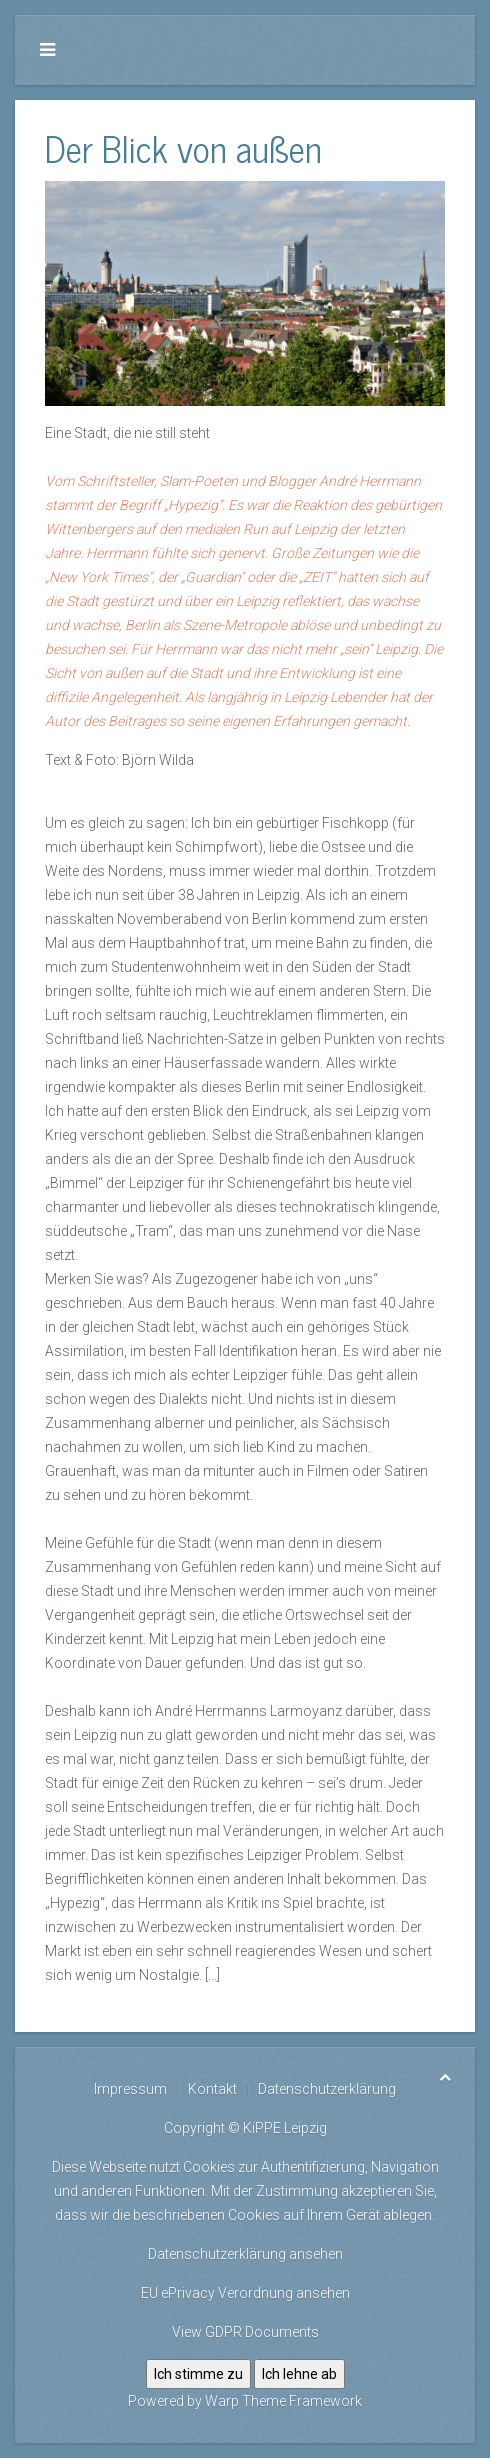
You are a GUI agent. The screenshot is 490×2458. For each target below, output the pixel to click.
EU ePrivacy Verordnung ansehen (245, 2293)
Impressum (130, 2089)
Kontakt (212, 2089)
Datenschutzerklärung (327, 2089)
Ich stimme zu (198, 2374)
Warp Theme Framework (283, 2401)
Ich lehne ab (299, 2374)
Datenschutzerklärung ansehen (245, 2254)
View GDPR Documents (245, 2332)
